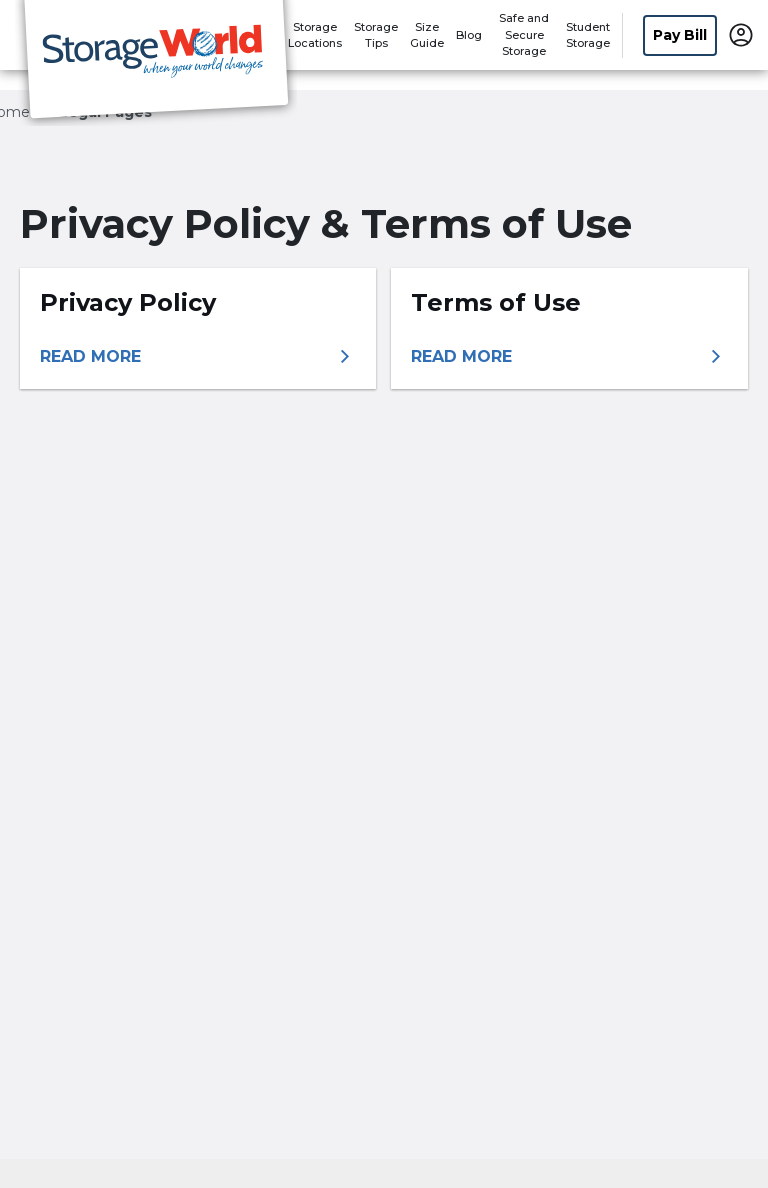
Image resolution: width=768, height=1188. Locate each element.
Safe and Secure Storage (524, 34)
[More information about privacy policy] (198, 357)
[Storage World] (156, 63)
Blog (469, 35)
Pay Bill (680, 35)
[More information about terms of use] (569, 357)
